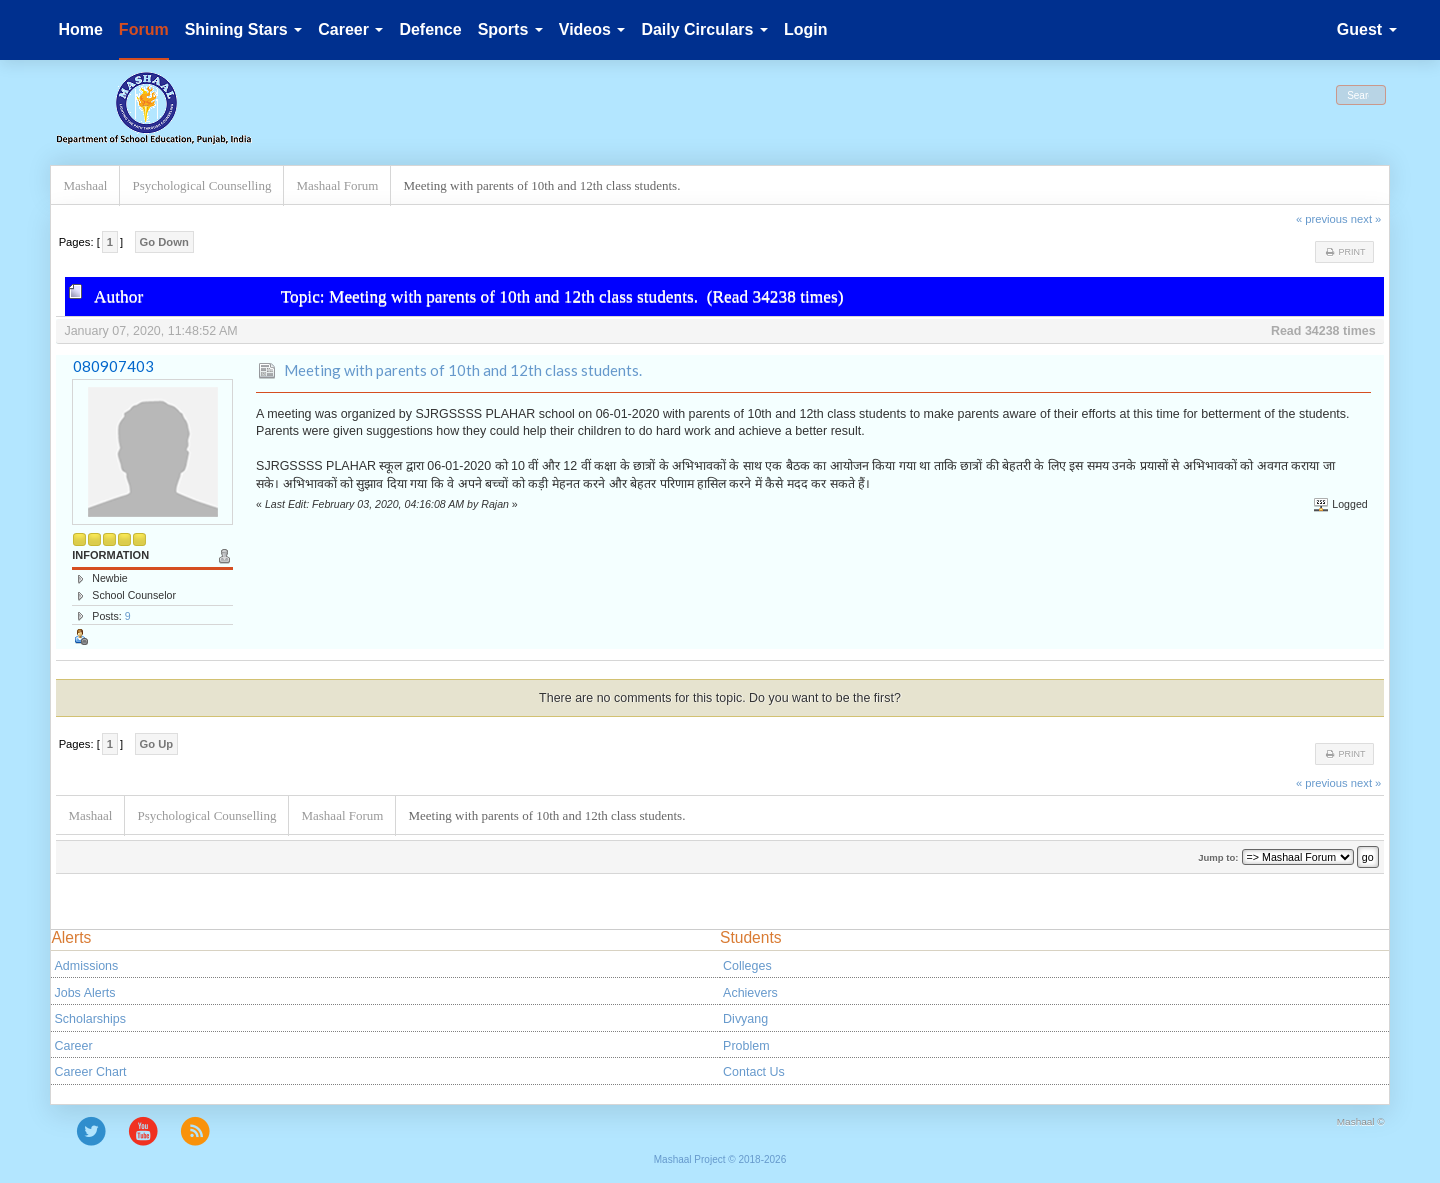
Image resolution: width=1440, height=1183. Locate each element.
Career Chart (91, 1072)
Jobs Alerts (85, 993)
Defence (430, 29)
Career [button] (350, 29)
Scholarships (90, 1019)
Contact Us (754, 1072)
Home (80, 29)
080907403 (113, 366)
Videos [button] (592, 29)
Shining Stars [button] (244, 29)
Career (74, 1046)
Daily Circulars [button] (704, 29)
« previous (1322, 219)
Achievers (750, 993)
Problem (746, 1046)
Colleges (747, 966)
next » (1366, 219)
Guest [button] (1367, 29)
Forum (144, 29)
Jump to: (1218, 857)
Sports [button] (510, 29)
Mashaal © (1361, 1121)
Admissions (87, 966)
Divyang (745, 1019)
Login (806, 29)
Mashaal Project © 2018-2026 (720, 1159)
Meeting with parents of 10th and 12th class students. (463, 370)
